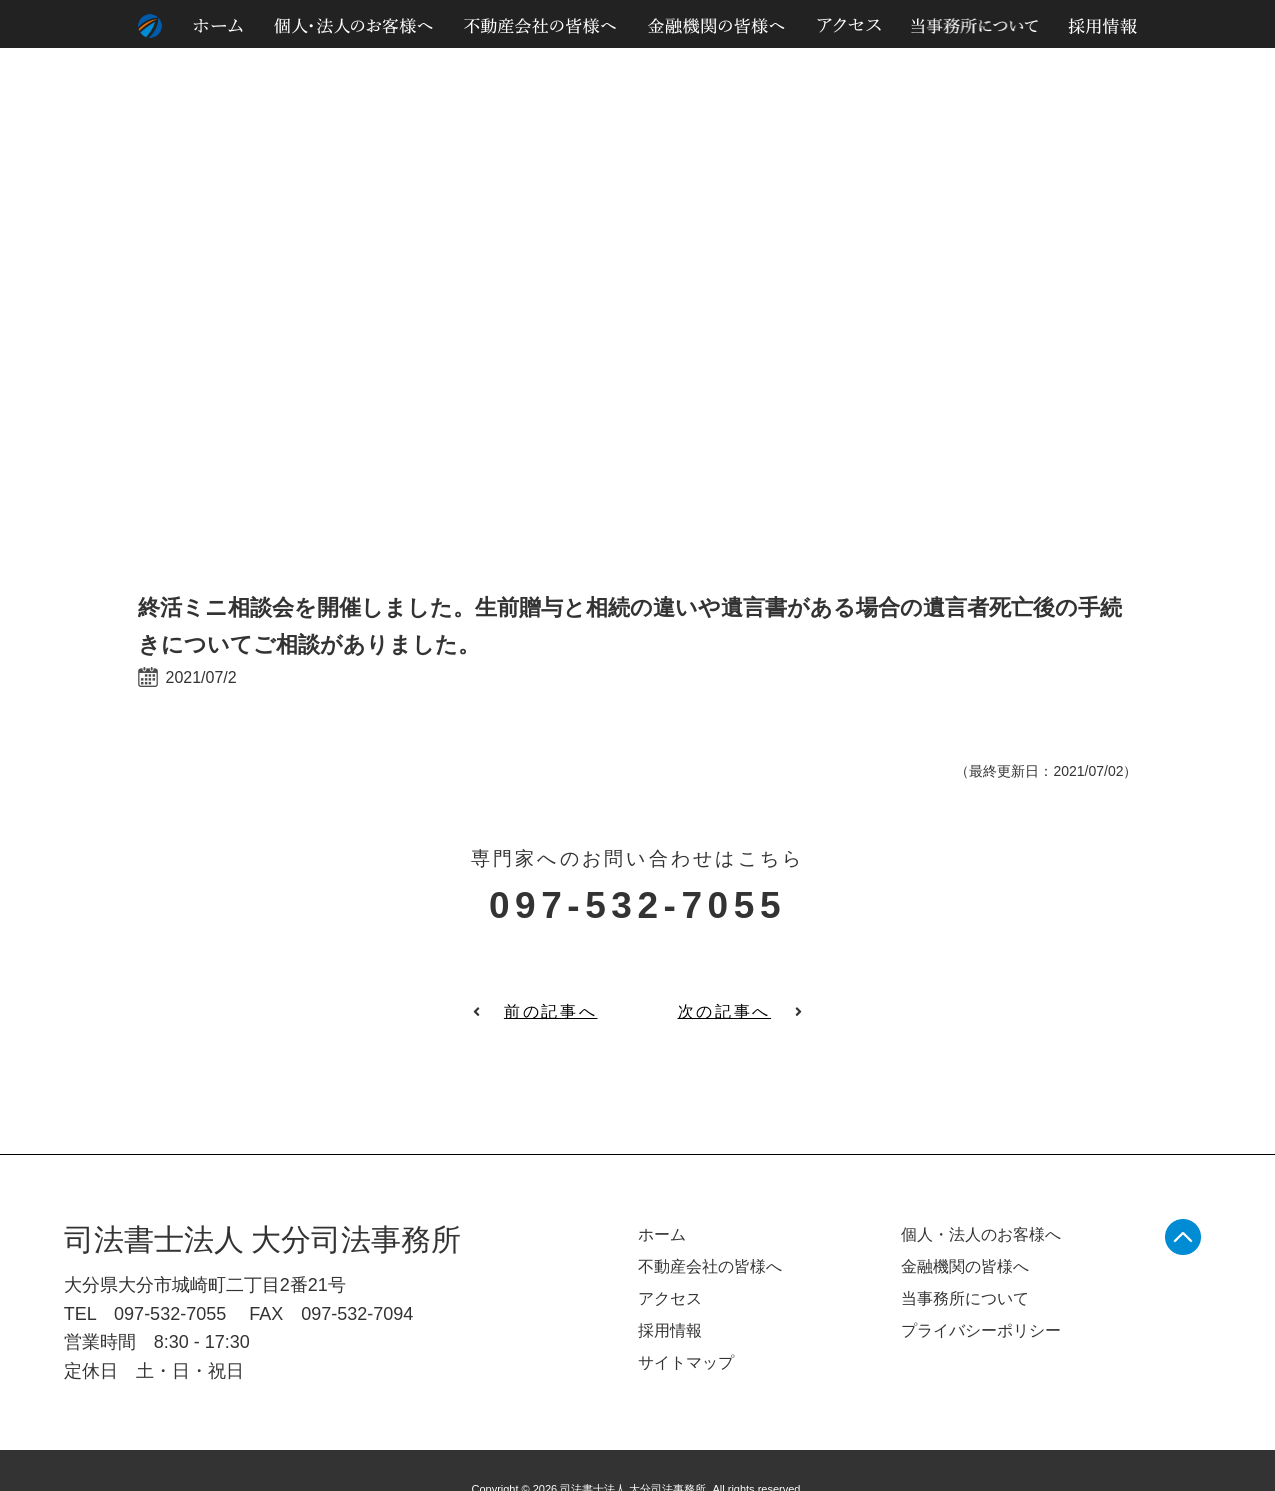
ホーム (662, 1234)
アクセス (670, 1298)
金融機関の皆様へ (965, 1266)
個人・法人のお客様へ (981, 1234)
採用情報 (670, 1330)
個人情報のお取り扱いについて (1051, 109)
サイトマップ (1189, 109)
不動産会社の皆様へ (710, 1266)
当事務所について (965, 1298)
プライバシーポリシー (981, 1330)
